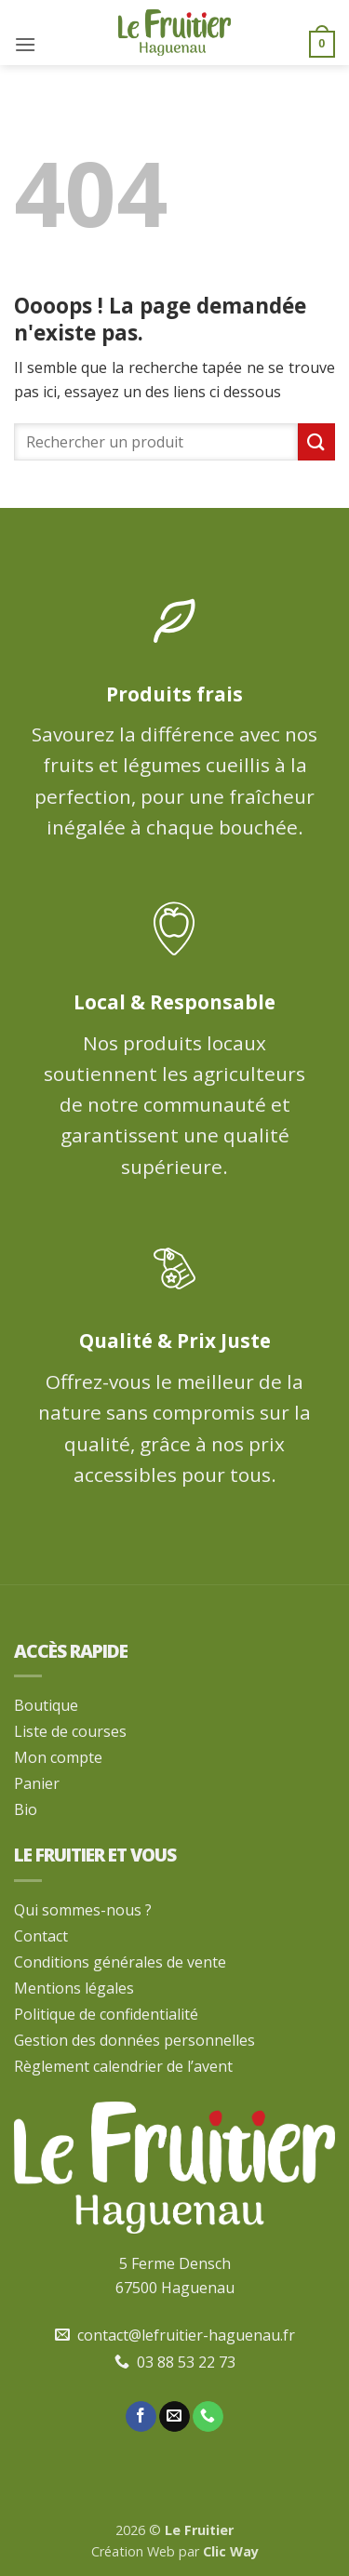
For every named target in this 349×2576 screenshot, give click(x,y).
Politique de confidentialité (106, 2014)
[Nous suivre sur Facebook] (141, 2417)
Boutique (46, 1705)
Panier (37, 1783)
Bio (25, 1809)
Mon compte (58, 1757)
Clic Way (231, 2551)
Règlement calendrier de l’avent (123, 2066)
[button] (25, 44)
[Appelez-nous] (208, 2417)
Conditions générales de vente (120, 1962)
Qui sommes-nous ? (83, 1910)
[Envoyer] (316, 441)
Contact (41, 1936)
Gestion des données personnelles (134, 2040)
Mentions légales (74, 1988)
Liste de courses (70, 1731)
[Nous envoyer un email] (174, 2417)
